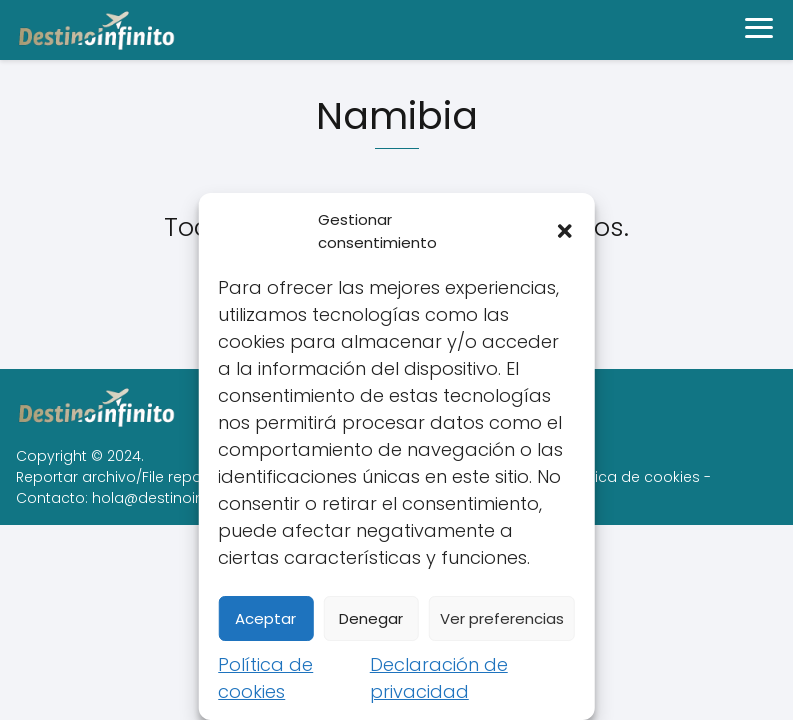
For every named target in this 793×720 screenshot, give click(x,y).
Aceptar (265, 618)
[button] (565, 231)
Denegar (371, 618)
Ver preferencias (502, 618)
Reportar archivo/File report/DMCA (138, 477)
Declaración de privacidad (439, 678)
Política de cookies (265, 678)
